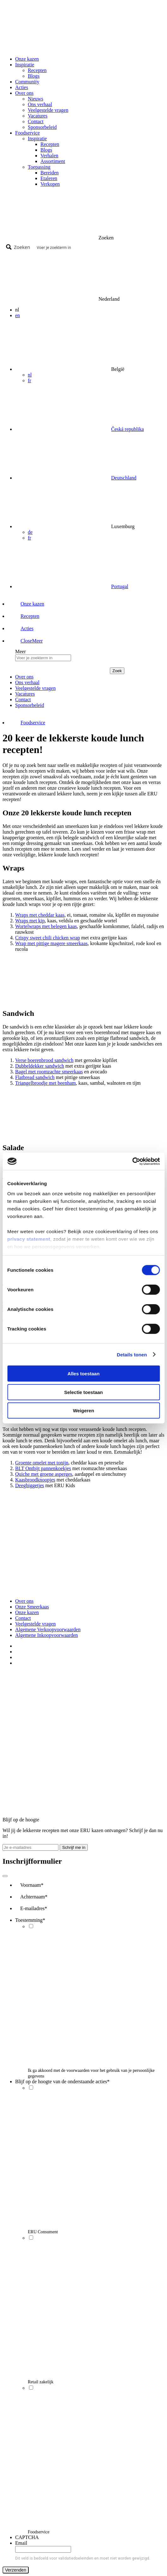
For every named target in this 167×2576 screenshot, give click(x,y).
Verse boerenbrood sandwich (44, 1060)
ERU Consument (43, 2231)
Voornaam (31, 1885)
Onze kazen (27, 59)
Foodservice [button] (27, 133)
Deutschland (123, 477)
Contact (36, 121)
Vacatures (37, 115)
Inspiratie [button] (24, 64)
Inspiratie (37, 138)
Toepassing (39, 167)
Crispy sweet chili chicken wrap (47, 937)
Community (27, 81)
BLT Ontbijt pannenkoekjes (43, 1468)
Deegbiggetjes (29, 1485)
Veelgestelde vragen (48, 110)
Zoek (117, 670)
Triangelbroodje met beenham (45, 1083)
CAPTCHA (27, 2537)
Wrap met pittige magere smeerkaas (51, 943)
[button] (26, 640)
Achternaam (33, 1896)
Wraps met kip (30, 920)
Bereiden (49, 172)
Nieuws (35, 98)
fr (29, 380)
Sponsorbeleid (42, 127)
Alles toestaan (84, 1373)
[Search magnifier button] (18, 247)
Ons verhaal (40, 104)
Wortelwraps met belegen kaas (46, 926)
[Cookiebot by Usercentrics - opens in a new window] (132, 1161)
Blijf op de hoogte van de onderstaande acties (62, 2081)
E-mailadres (33, 1908)
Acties (21, 87)
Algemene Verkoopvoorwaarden (48, 1629)
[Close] (5, 1876)
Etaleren (48, 178)
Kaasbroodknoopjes (35, 1479)
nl (30, 374)
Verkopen (50, 184)
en (17, 315)
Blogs (33, 76)
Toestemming (30, 1920)
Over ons (24, 1601)
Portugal (119, 586)
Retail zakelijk (40, 2382)
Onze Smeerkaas (32, 1606)
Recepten (37, 70)
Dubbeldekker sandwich (39, 1066)
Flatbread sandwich (35, 1077)
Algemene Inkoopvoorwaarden (46, 1635)
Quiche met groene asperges (43, 1474)
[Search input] (98, 247)
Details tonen (132, 1354)
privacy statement (28, 1238)
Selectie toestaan (83, 1392)
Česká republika (127, 429)
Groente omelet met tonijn (41, 1462)
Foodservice (38, 2532)
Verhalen (49, 155)
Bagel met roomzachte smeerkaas (49, 1071)
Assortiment (52, 161)
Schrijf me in (73, 1847)
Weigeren (83, 1410)
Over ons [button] (24, 93)
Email (21, 2543)
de (30, 532)
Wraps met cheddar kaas (39, 915)
